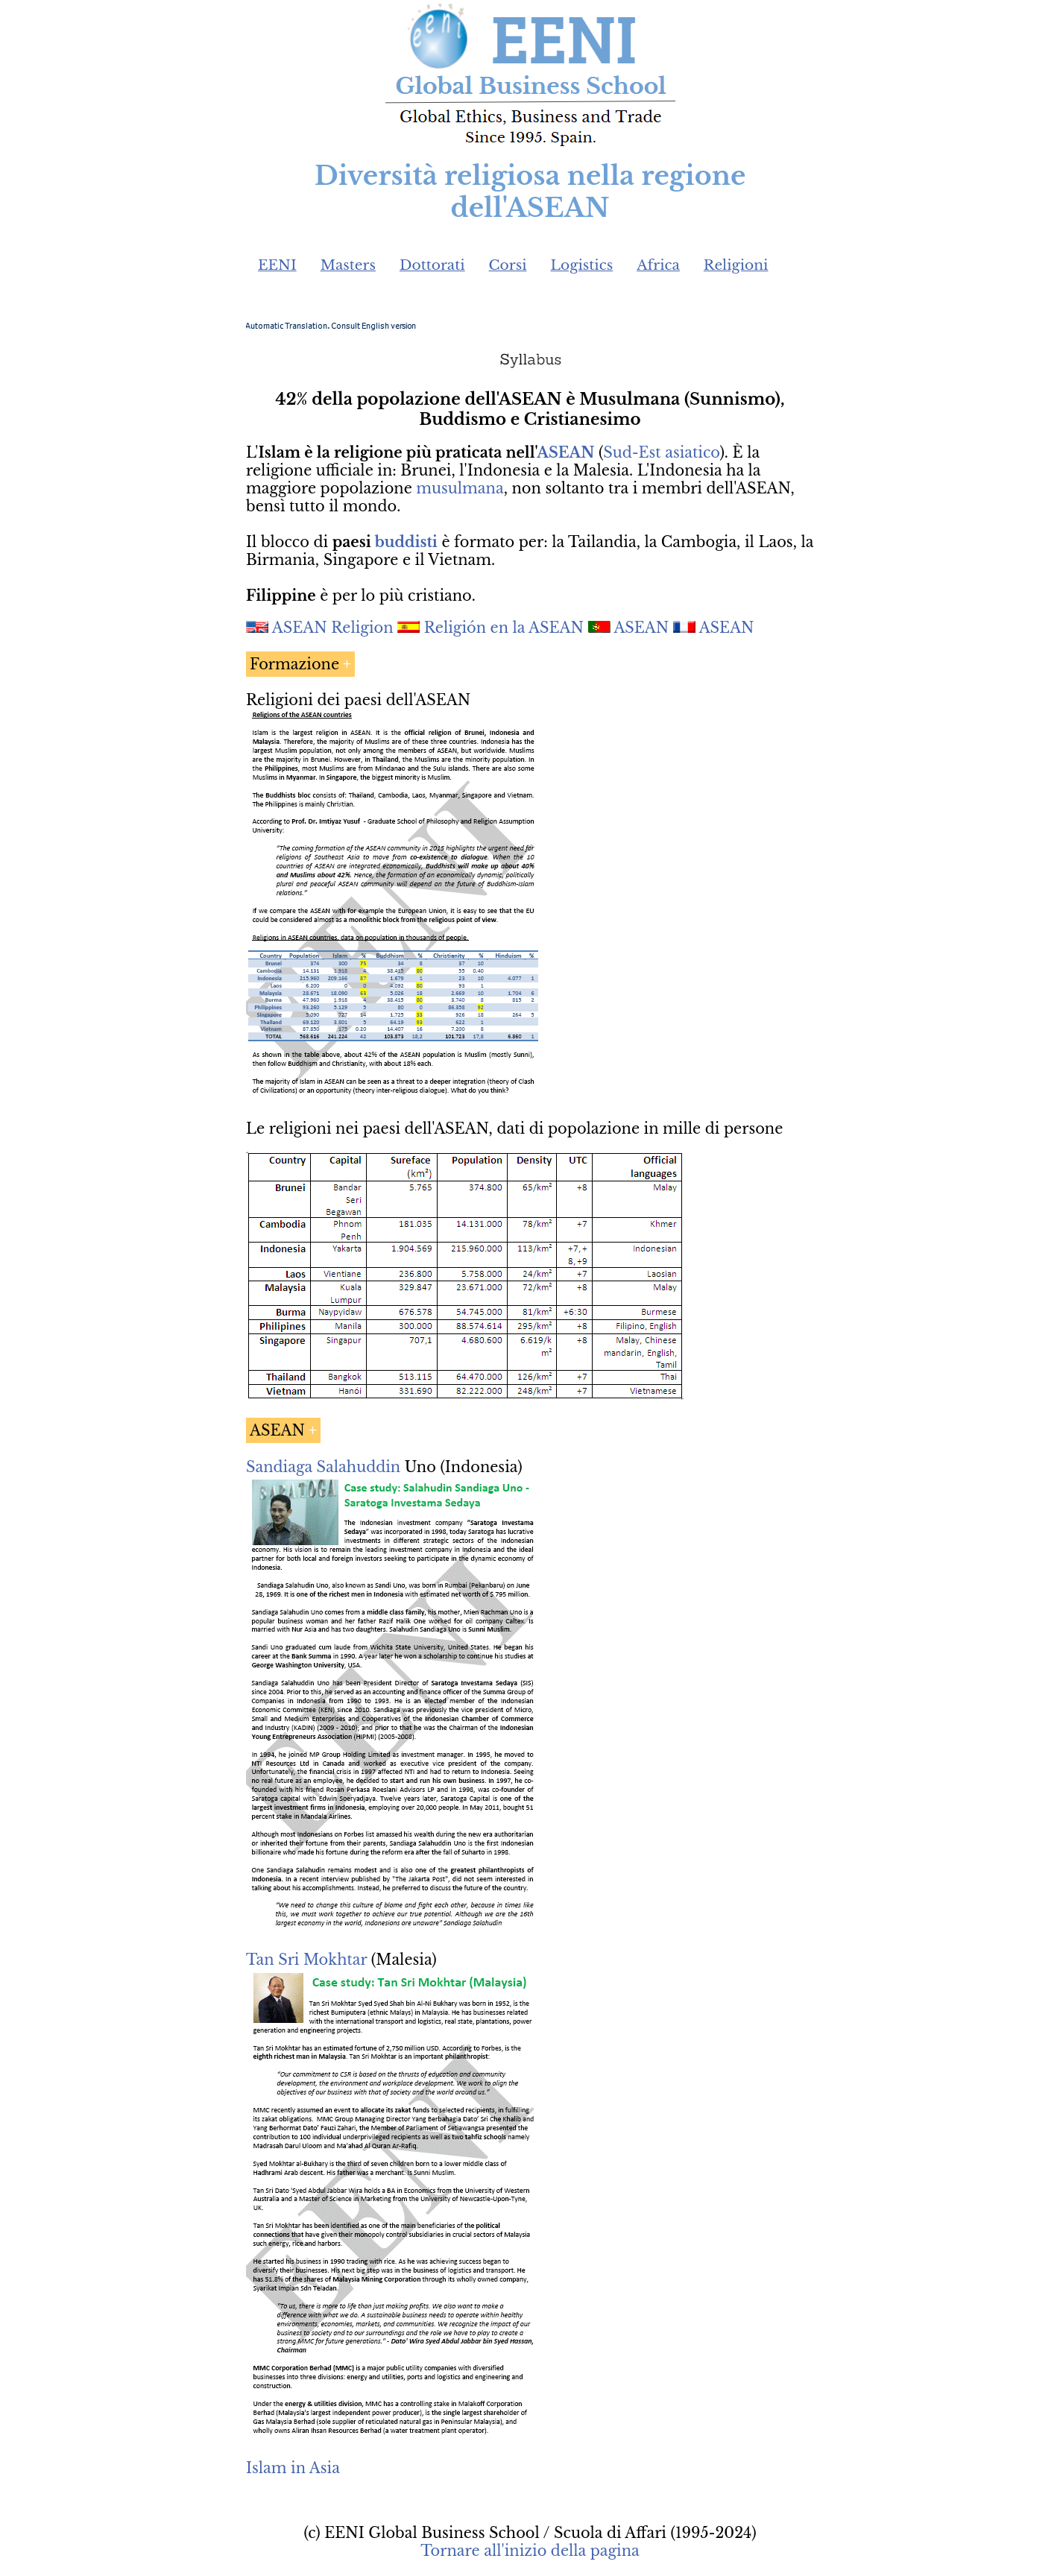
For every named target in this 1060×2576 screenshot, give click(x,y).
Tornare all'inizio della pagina (530, 2551)
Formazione (294, 664)
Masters (348, 265)
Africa (658, 265)
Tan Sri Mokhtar (306, 1960)
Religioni (736, 265)
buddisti (406, 542)
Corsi (508, 265)
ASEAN (565, 452)
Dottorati (432, 265)
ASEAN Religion (333, 628)
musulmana (459, 488)
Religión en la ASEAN (504, 628)
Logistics (582, 265)
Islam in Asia (293, 2468)
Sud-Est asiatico (661, 452)
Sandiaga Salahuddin (323, 1467)
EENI (277, 265)
